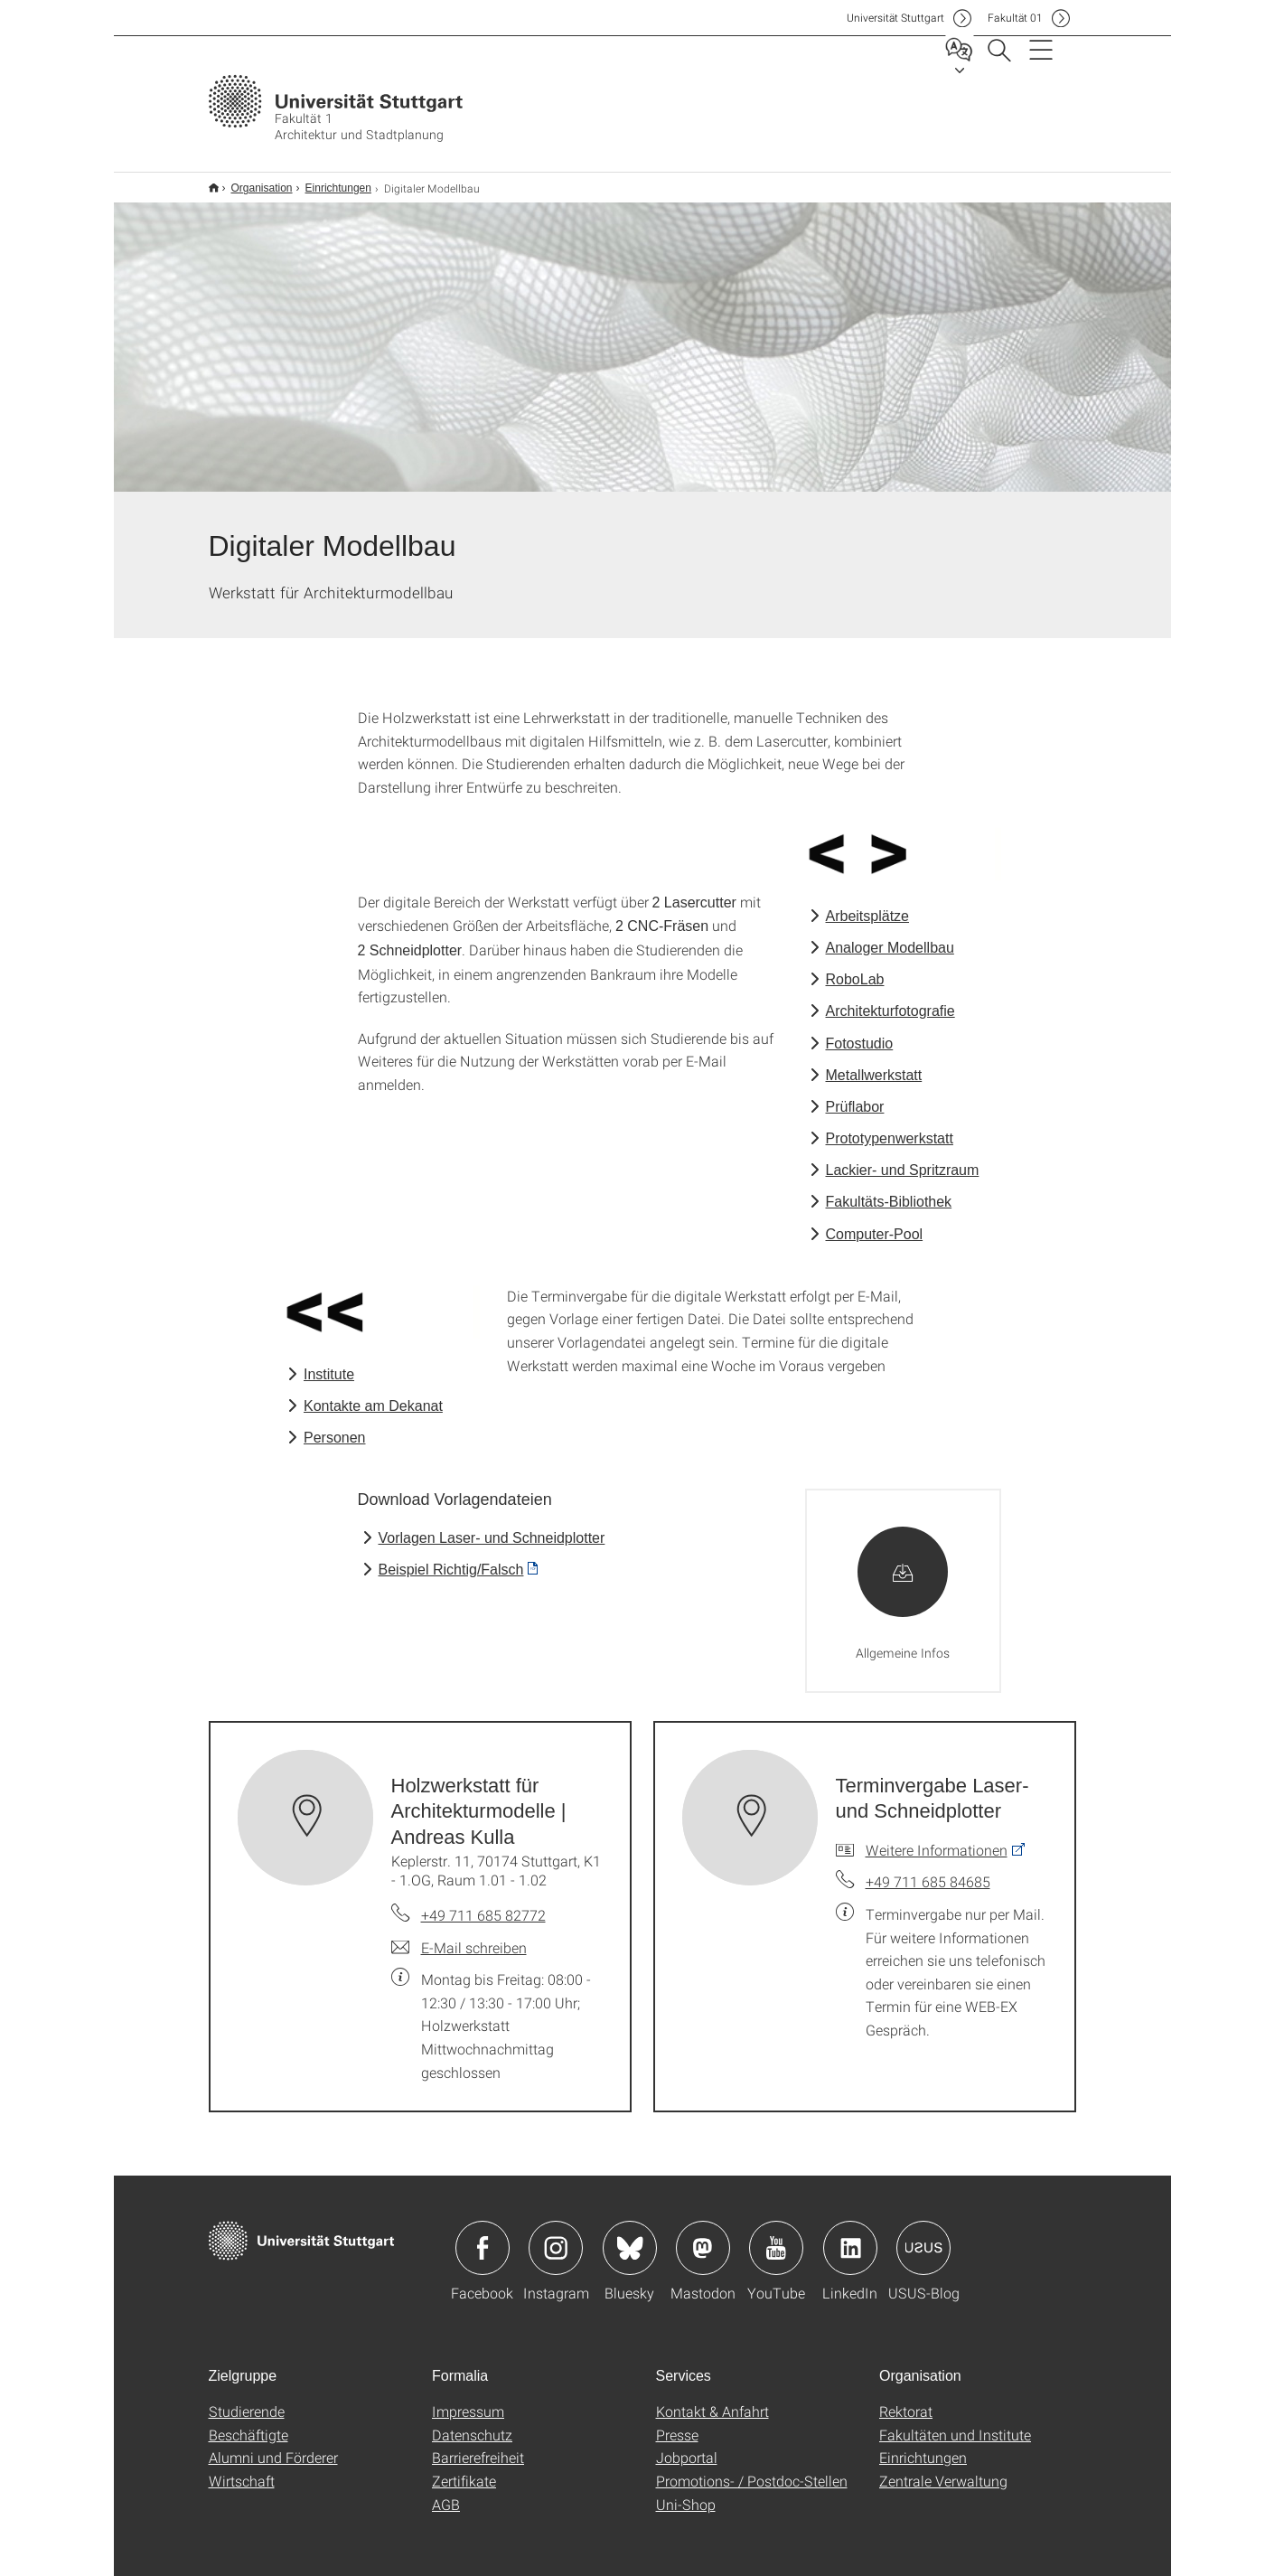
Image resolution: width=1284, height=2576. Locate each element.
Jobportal (686, 2445)
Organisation (252, 181)
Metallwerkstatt (874, 1063)
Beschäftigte (248, 2422)
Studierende (247, 2399)
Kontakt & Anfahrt (712, 2399)
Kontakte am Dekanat (373, 1394)
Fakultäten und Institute (955, 2422)
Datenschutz (472, 2422)
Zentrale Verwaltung (943, 2468)
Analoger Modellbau (890, 936)
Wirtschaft (242, 2468)
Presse (677, 2422)
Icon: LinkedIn (850, 2236)
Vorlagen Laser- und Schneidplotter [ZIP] (492, 1526)
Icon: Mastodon (703, 2236)
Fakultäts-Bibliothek (889, 1190)
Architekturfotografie (890, 999)
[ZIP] (903, 1579)
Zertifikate (464, 2468)
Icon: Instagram (556, 2236)
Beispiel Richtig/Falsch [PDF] (451, 1557)
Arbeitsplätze (868, 904)
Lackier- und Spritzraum (902, 1158)
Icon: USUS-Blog (923, 2236)
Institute (329, 1362)
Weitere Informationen (937, 1838)
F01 (1015, 17)
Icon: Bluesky (630, 2236)
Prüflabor (855, 1095)
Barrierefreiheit (478, 2445)
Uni (895, 17)
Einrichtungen (328, 181)
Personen (335, 1426)
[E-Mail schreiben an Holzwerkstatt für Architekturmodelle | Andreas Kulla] (459, 1936)
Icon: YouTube (776, 2236)
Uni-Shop (686, 2492)
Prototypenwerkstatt (889, 1126)
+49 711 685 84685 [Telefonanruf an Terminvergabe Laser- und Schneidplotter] (928, 1869)
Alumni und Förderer (273, 2445)
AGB (446, 2492)
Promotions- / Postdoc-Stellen (752, 2468)
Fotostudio (860, 1031)
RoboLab (855, 967)
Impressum (468, 2399)
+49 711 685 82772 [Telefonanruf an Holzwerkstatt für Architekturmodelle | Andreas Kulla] (483, 1903)
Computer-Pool (874, 1222)
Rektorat (906, 2399)
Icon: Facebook (482, 2236)
